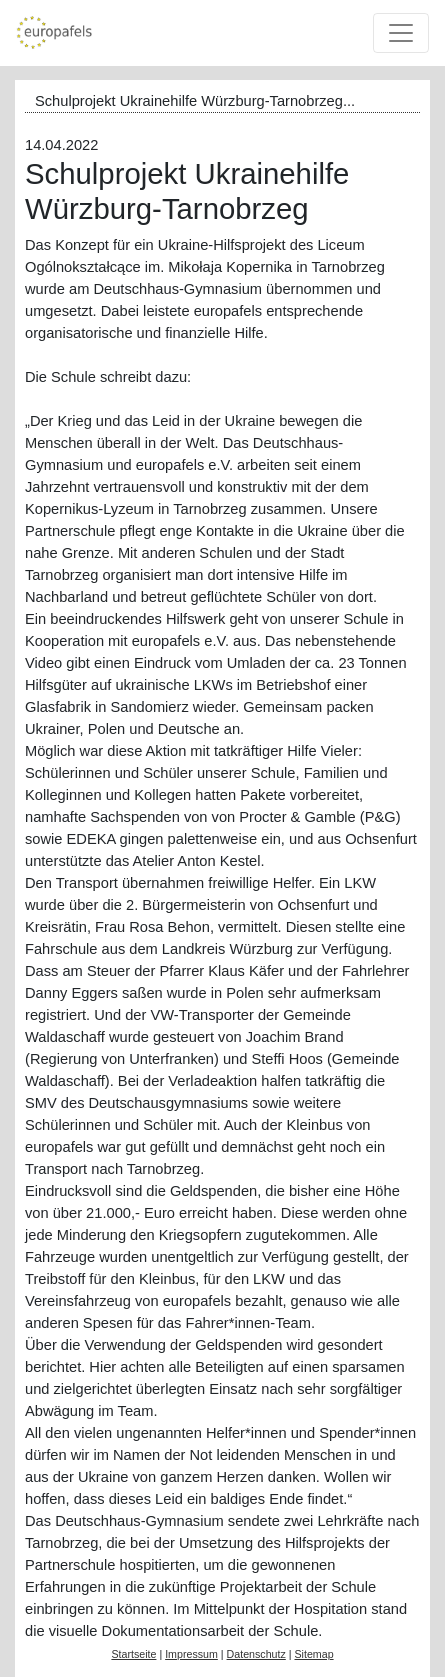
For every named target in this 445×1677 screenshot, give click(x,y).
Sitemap (313, 1654)
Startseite (133, 1654)
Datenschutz (256, 1654)
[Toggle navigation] (401, 33)
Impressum (191, 1654)
